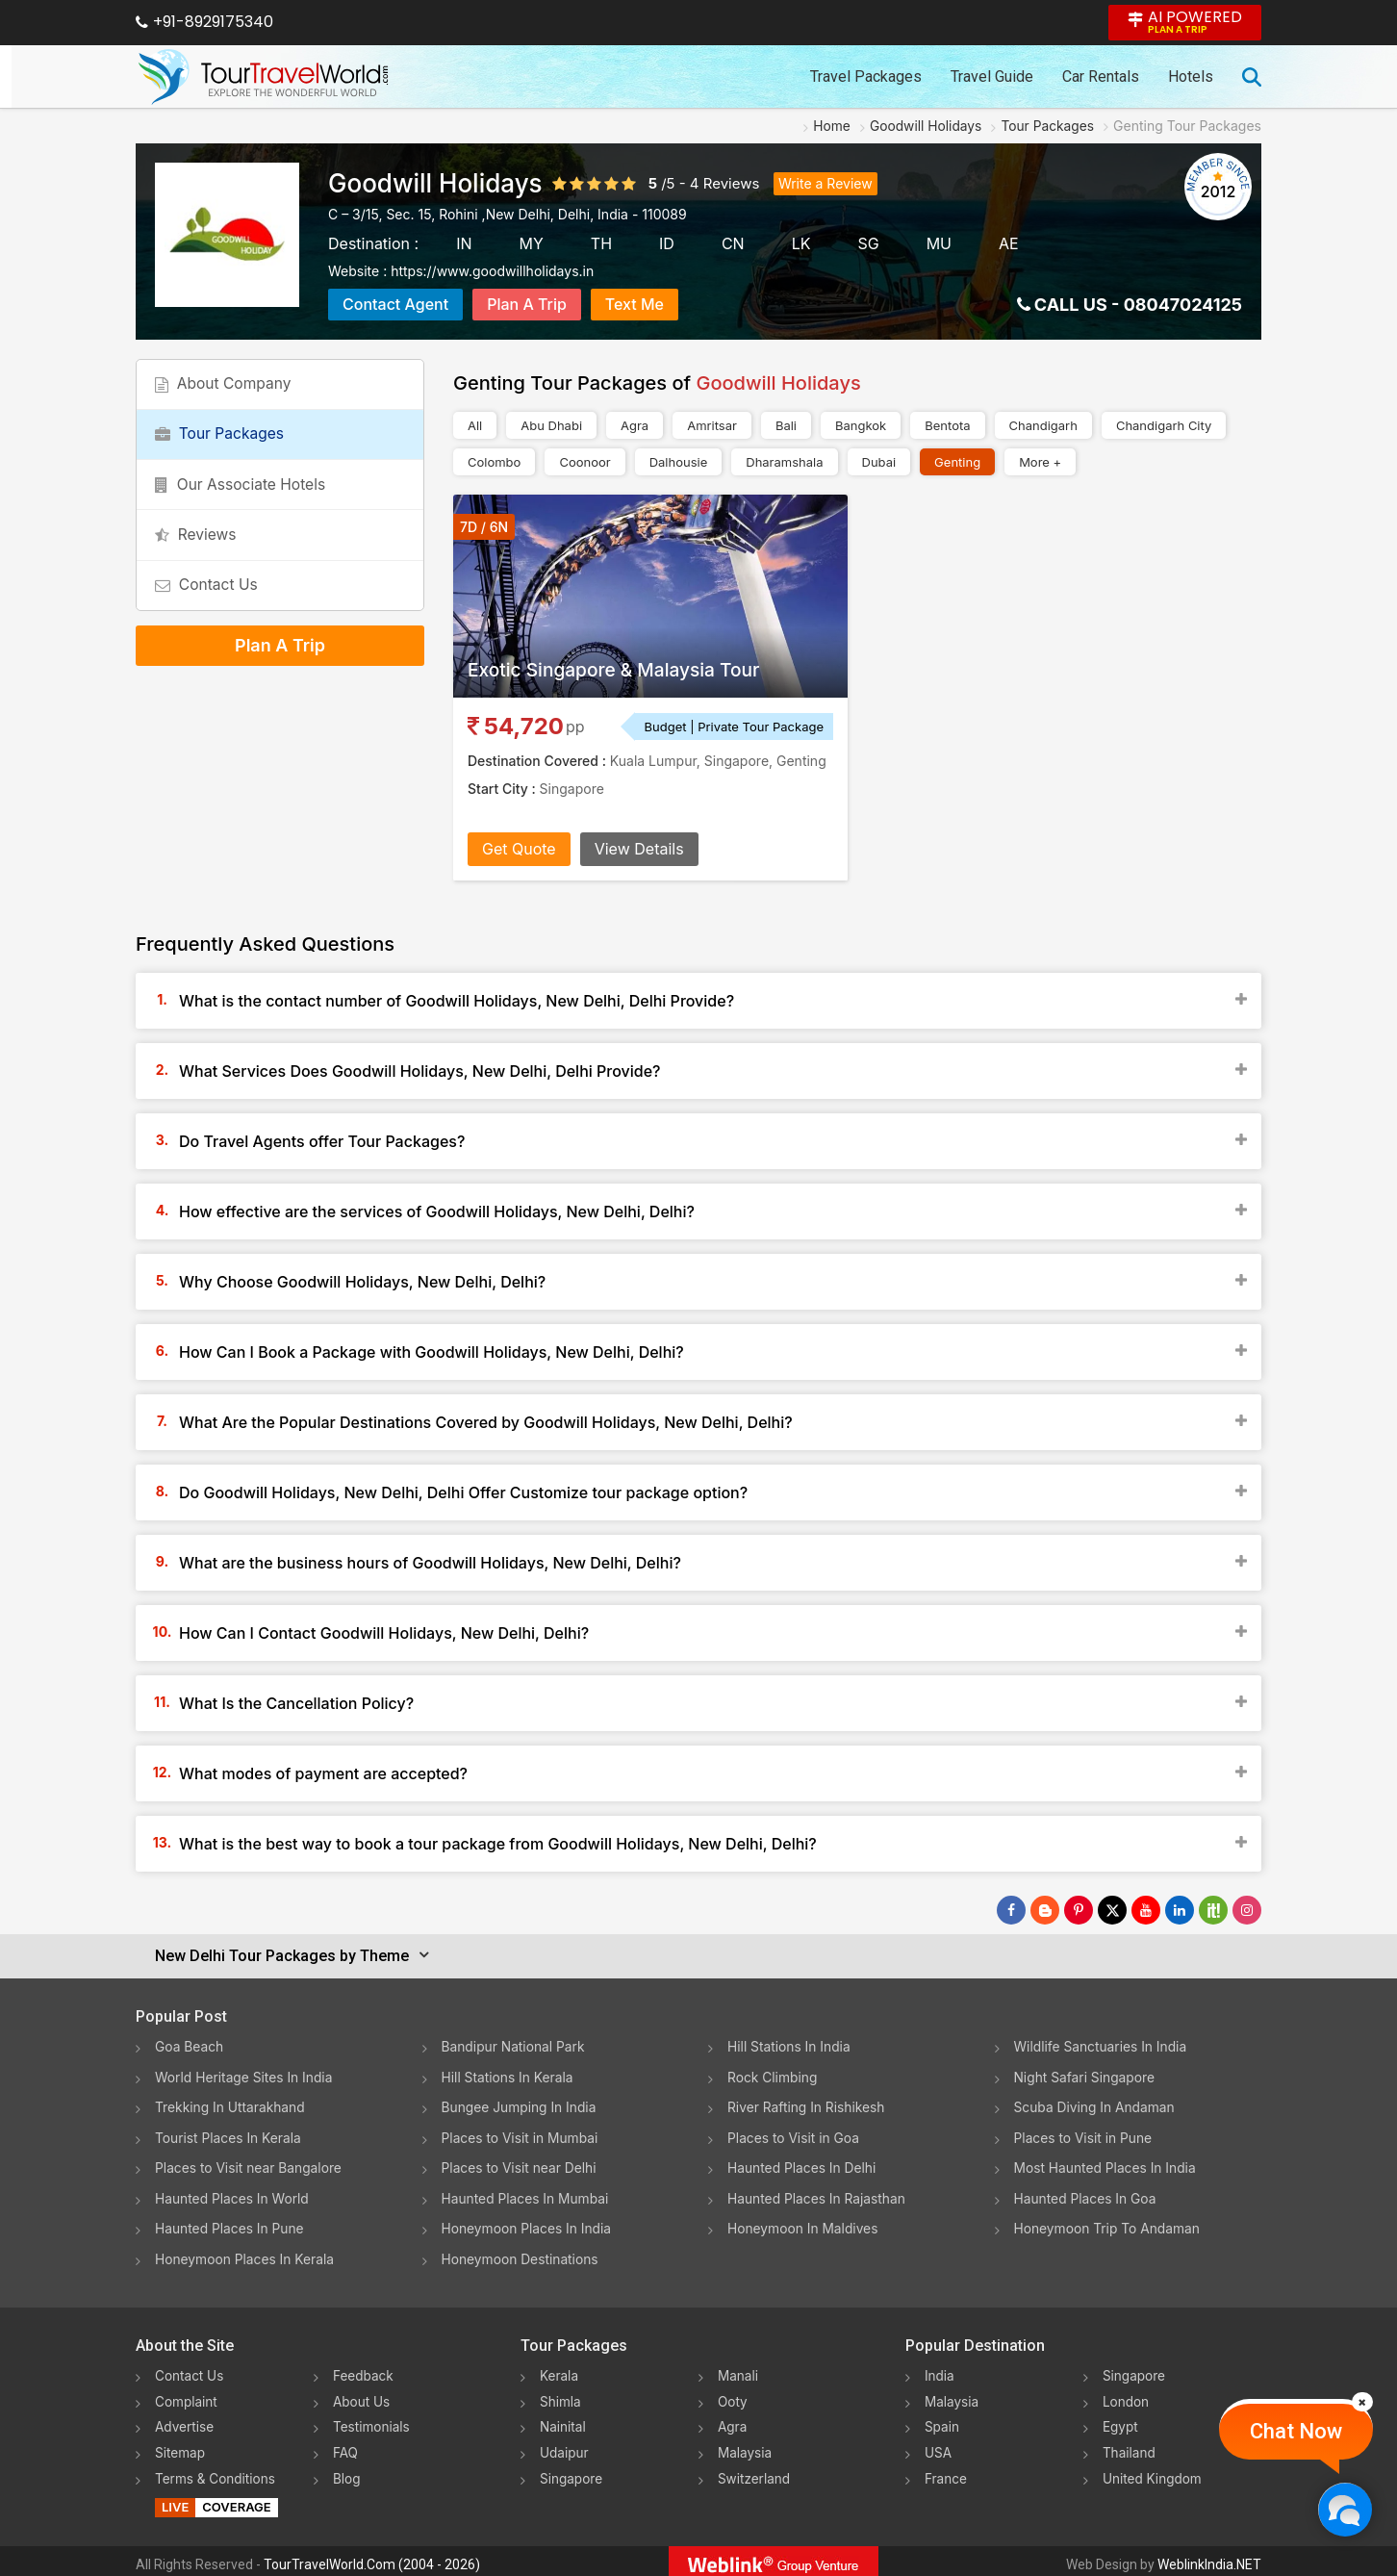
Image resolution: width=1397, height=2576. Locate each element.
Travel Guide (992, 76)
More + (1040, 462)
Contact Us (209, 606)
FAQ (346, 2446)
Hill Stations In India (789, 2046)
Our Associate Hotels (244, 496)
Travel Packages (866, 76)
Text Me (634, 304)
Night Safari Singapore (1085, 2076)
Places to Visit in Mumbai (521, 2136)
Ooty (733, 2396)
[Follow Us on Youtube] (1145, 1910)
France (946, 2471)
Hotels (1190, 76)
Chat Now (1296, 2431)
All (475, 425)
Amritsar (712, 425)
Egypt (1121, 2421)
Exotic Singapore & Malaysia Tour (621, 669)
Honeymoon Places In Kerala (246, 2255)
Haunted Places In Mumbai (527, 2195)
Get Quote (519, 848)
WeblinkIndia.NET (1209, 2557)
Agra (634, 425)
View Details (639, 848)
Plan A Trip (527, 304)
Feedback (364, 2371)
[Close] (1362, 2401)
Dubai (879, 462)
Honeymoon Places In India (528, 2225)
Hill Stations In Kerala (508, 2076)
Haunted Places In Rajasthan (817, 2195)
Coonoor (584, 462)
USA (938, 2446)
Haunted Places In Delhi (802, 2165)
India (940, 2371)
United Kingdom (1154, 2471)
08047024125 (1183, 304)
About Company (226, 386)
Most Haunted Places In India (1106, 2165)
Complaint (187, 2396)
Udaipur (565, 2446)
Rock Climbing (773, 2076)
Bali (786, 425)
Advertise (185, 2421)
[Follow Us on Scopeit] (1213, 1910)
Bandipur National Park (515, 2046)
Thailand (1130, 2446)
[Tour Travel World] (263, 77)
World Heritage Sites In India (245, 2076)
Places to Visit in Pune (1084, 2136)
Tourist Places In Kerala (229, 2136)
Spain (942, 2421)
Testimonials (372, 2421)
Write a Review (825, 183)
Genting (957, 462)
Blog (347, 2471)
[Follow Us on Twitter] (1112, 1910)
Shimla (561, 2396)
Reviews (731, 183)
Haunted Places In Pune (230, 2225)
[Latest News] (1044, 1910)
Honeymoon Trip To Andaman (1109, 2225)
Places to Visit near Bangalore (249, 2165)
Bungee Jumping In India (520, 2106)
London (1127, 2396)
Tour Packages (222, 441)
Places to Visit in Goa (794, 2136)
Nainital (563, 2421)
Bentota (947, 425)
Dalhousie (678, 462)
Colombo (494, 462)
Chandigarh (1043, 425)
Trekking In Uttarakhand (231, 2106)
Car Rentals (1100, 76)
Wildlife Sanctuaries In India (1102, 2046)
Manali (738, 2371)
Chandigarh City (1163, 425)
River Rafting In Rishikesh (807, 2106)
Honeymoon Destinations (521, 2255)
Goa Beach (189, 2046)
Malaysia (746, 2446)
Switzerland (755, 2471)
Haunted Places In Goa (1086, 2195)
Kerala (559, 2371)
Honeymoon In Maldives (803, 2225)
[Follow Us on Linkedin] (1179, 1910)
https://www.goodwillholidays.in (492, 271)
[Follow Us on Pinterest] (1078, 1910)
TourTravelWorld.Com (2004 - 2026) (372, 2557)
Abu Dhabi (551, 425)
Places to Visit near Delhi (520, 2165)
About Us (362, 2396)
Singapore (572, 2471)
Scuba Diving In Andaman (1096, 2106)
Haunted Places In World (233, 2195)
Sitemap (181, 2446)
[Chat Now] (1345, 2509)
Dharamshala (784, 462)
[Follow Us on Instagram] (1246, 1910)
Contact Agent (395, 304)
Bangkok (860, 425)
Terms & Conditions (217, 2471)
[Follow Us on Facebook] (1011, 1910)
